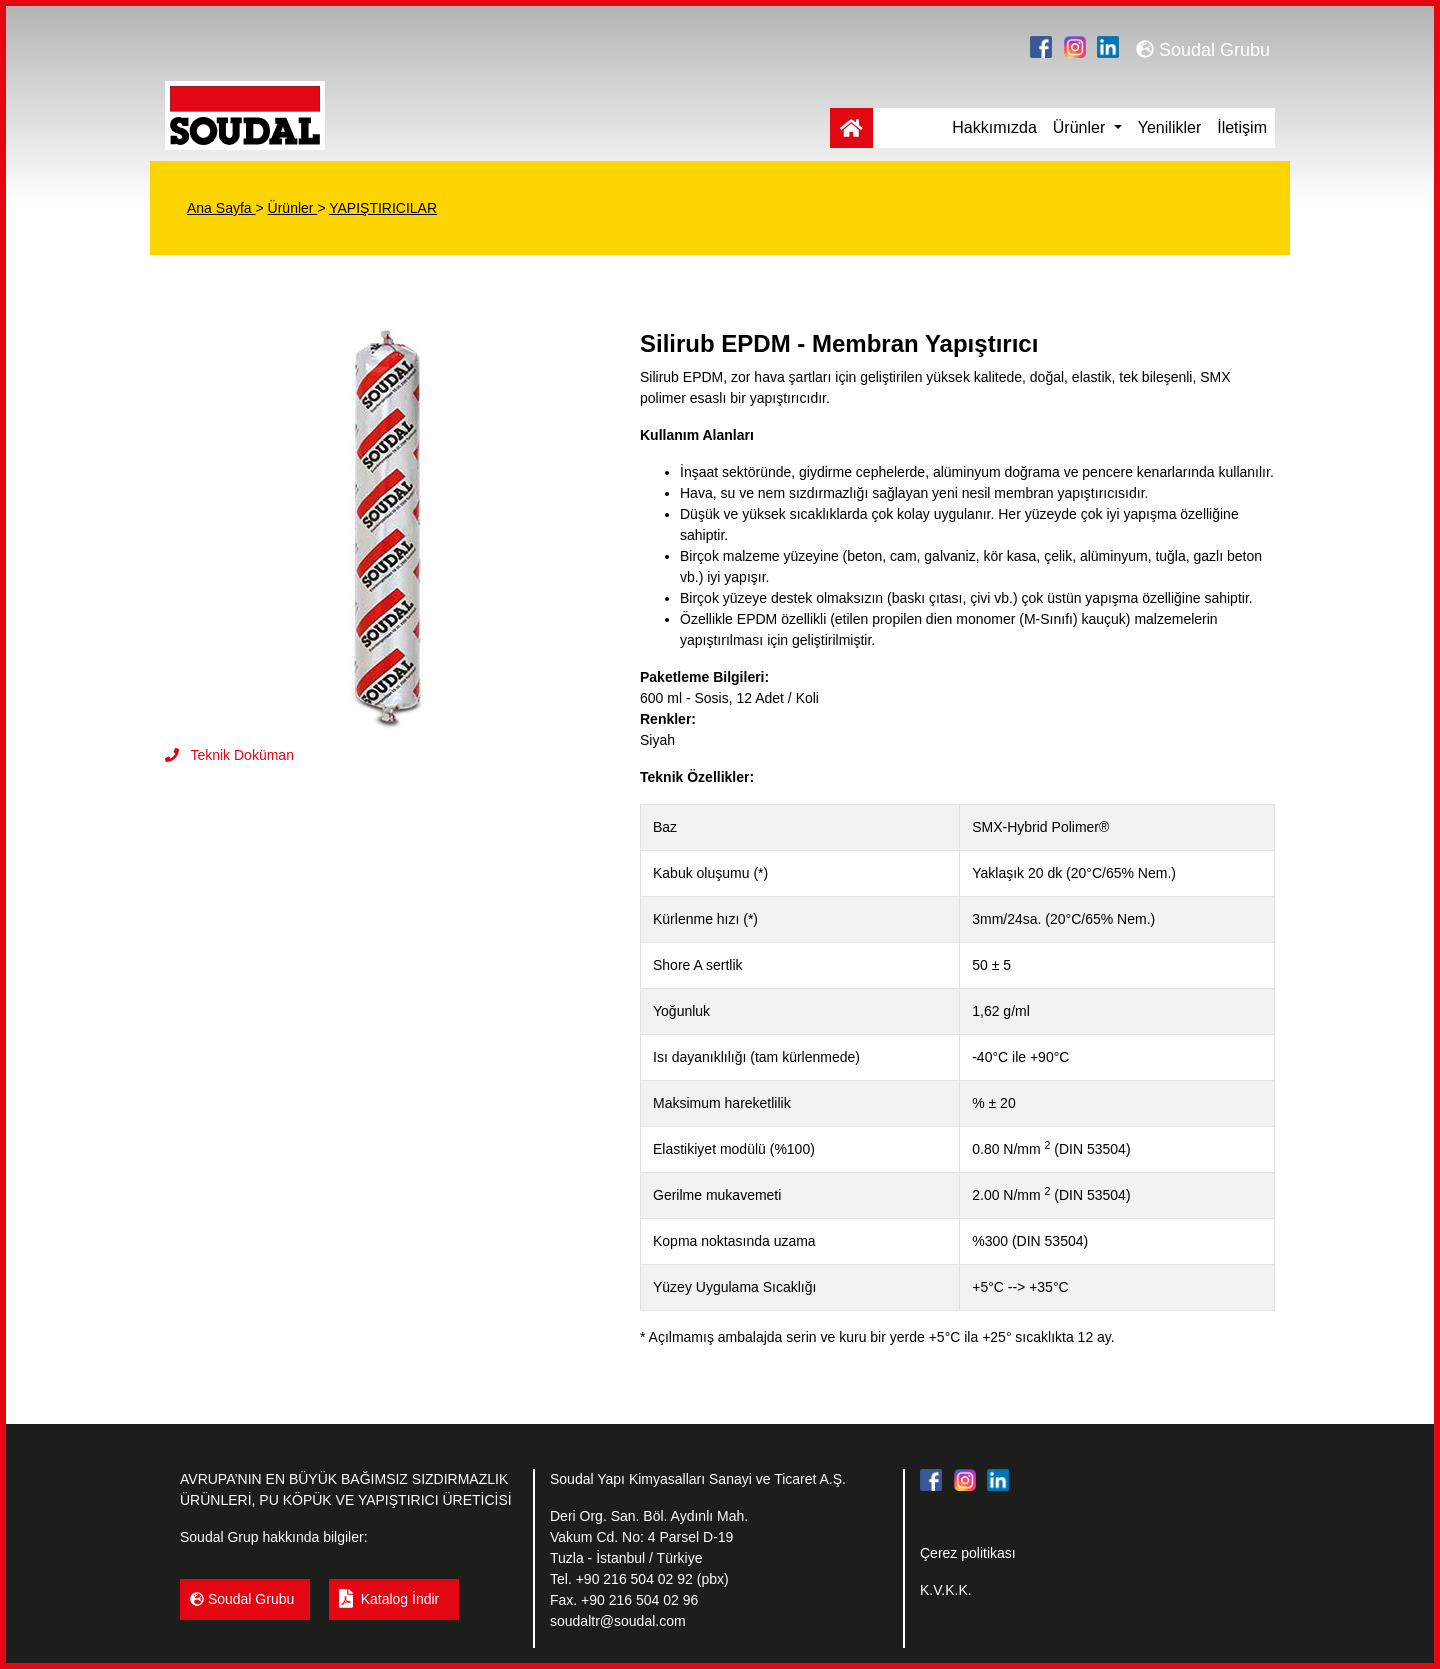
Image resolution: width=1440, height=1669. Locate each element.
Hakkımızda (994, 127)
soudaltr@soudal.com (618, 1621)
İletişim (1242, 127)
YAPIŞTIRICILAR (383, 208)
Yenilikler (1169, 127)
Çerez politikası (968, 1553)
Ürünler (1081, 127)
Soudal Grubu (1203, 50)
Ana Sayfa (221, 208)
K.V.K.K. (946, 1590)
